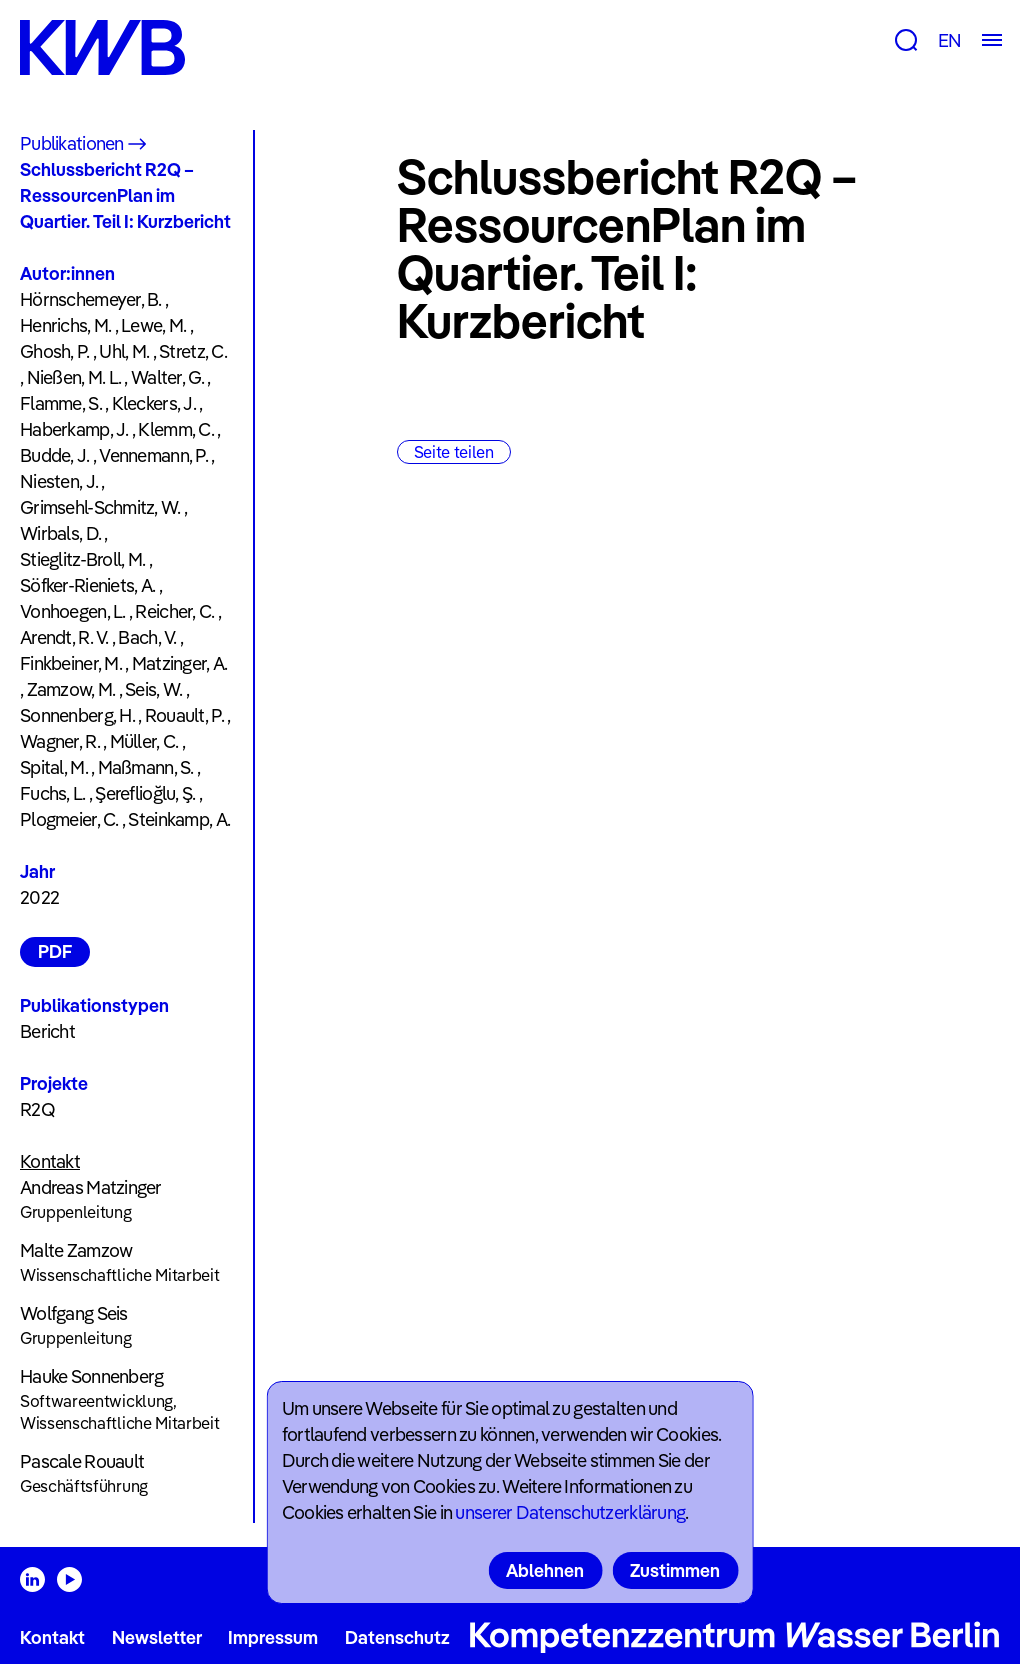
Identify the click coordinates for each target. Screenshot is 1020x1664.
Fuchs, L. (53, 793)
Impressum (273, 1637)
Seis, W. (153, 689)
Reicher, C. (174, 611)
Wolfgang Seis (74, 1313)
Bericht (47, 1031)
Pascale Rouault (82, 1461)
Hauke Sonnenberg (91, 1376)
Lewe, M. (153, 325)
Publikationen (72, 143)
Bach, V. (147, 637)
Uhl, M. (124, 351)
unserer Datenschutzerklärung (570, 1512)
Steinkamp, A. (179, 819)
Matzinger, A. (180, 663)
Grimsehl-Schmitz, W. (100, 507)
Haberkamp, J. (74, 429)
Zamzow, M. (71, 689)
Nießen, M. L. (74, 377)
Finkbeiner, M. (71, 663)
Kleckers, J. (154, 403)
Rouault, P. (184, 715)
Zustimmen (675, 1570)
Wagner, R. (60, 741)
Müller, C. (144, 741)
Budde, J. (55, 455)
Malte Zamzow (76, 1250)
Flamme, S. (61, 403)
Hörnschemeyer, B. (91, 299)
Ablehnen (545, 1570)
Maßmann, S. (146, 767)
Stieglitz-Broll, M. (82, 559)
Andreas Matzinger (91, 1187)
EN (949, 40)
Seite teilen (454, 452)
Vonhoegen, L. (73, 611)
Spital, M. (54, 767)
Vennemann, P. (153, 455)
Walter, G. (167, 377)
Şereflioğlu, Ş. (145, 793)
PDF (55, 951)
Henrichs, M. (65, 325)
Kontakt (52, 1637)
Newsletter (157, 1637)
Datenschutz (397, 1637)
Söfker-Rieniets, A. (87, 585)
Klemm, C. (176, 429)
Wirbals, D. (60, 533)
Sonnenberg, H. (77, 715)
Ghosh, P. (55, 351)
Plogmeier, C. (69, 819)
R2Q (37, 1109)
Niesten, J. (59, 481)
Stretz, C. (193, 351)
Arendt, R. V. (64, 637)
